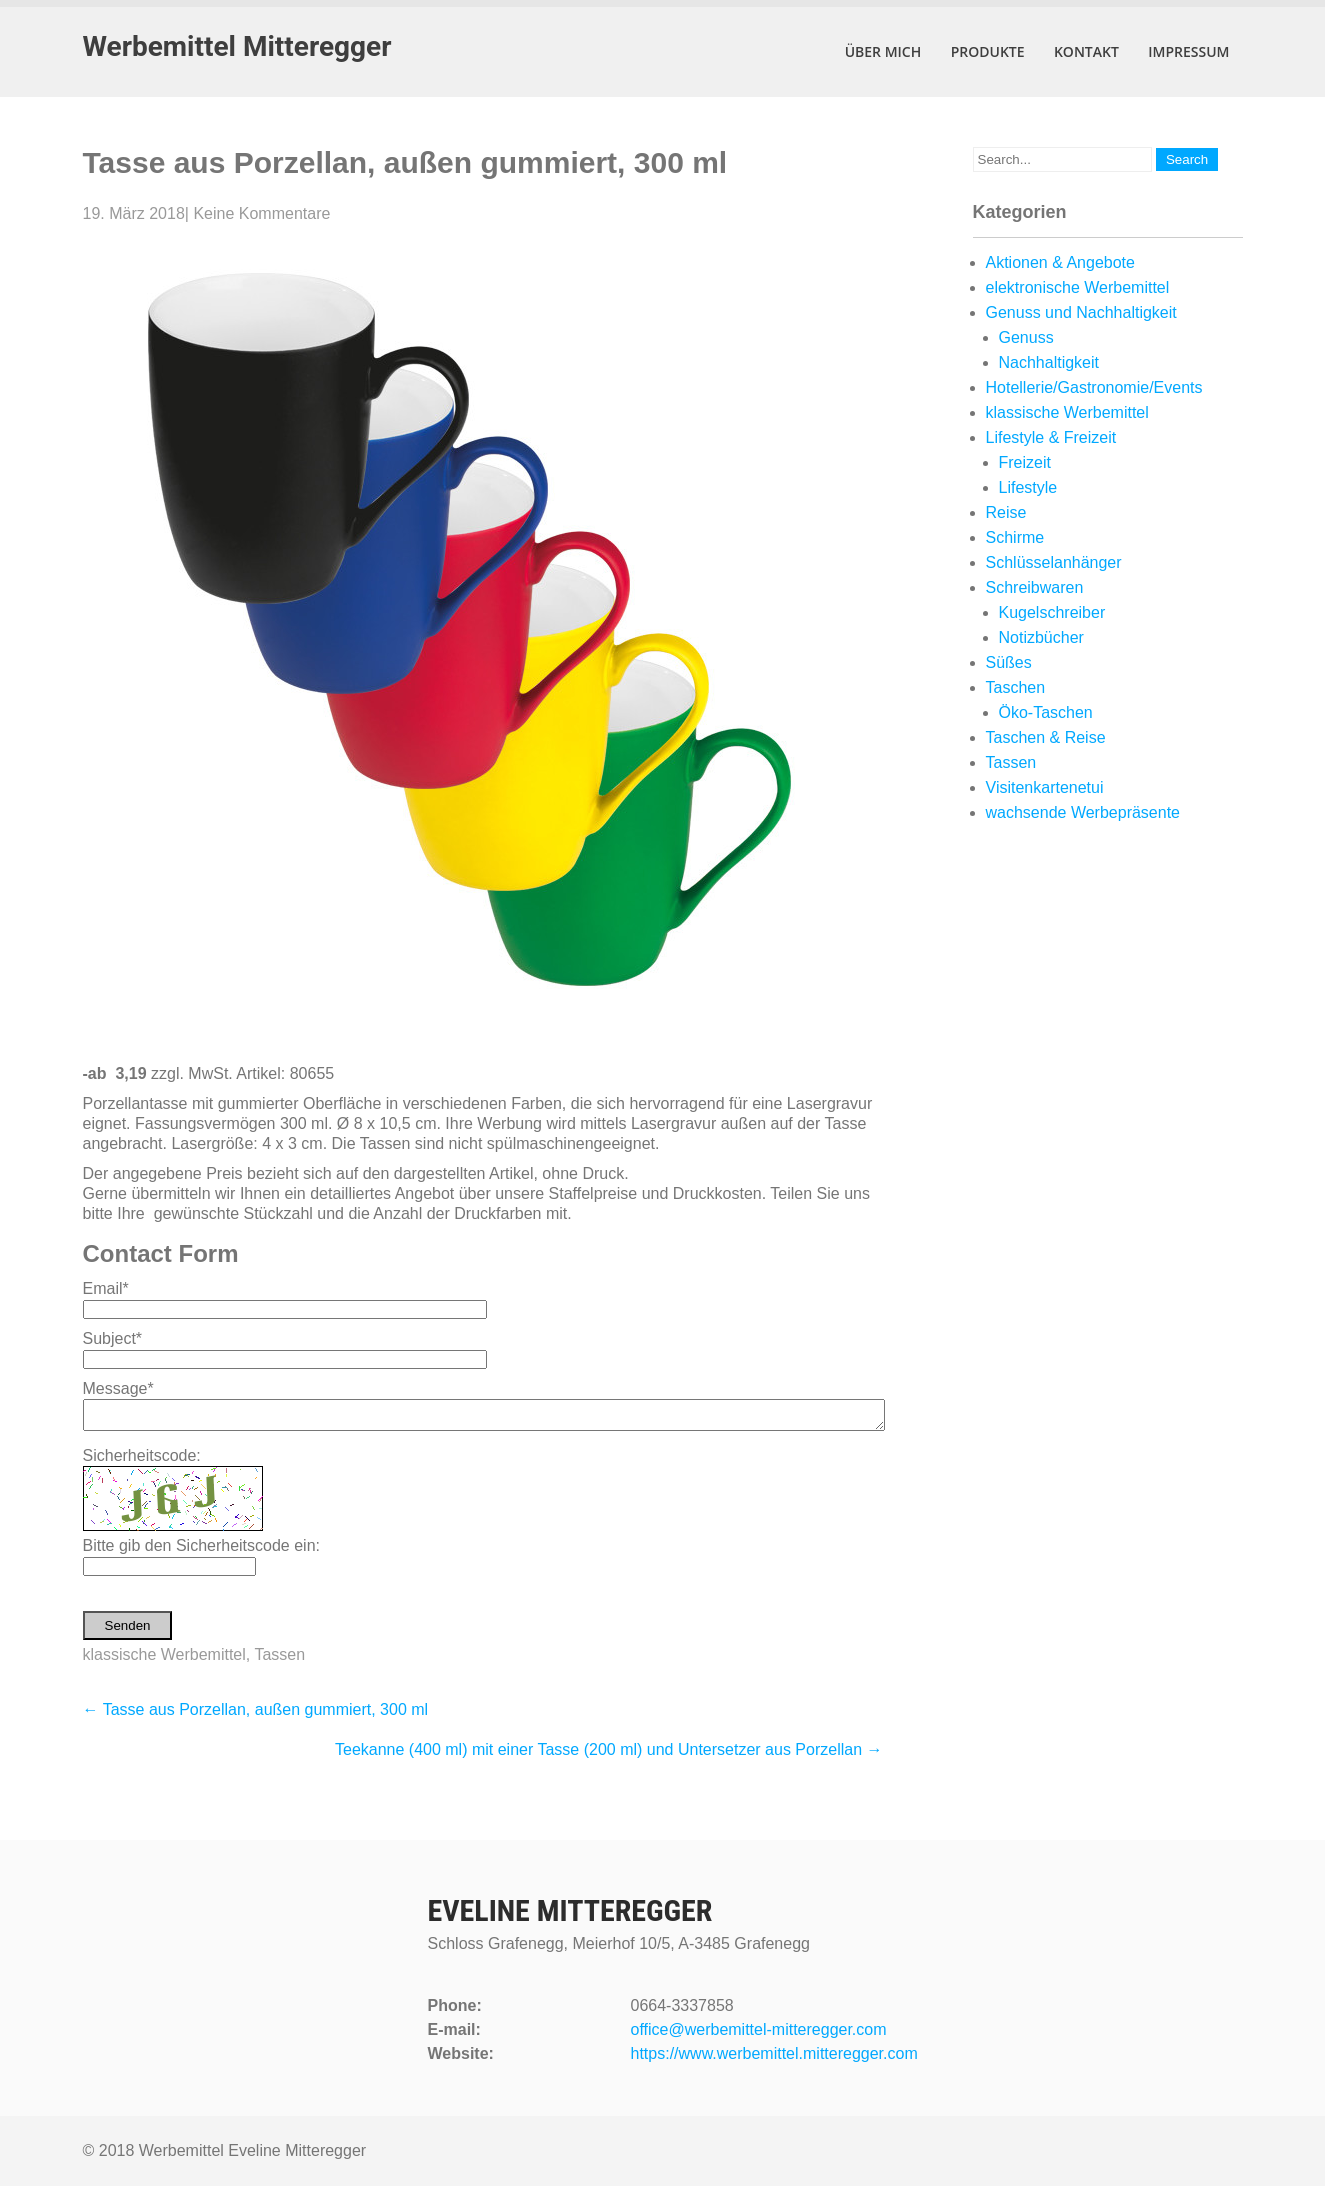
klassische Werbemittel (164, 1660)
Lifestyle (1028, 487)
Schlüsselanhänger (1054, 562)
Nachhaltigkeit (1049, 362)
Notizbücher (1041, 637)
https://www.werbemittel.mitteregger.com (774, 2059)
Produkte (988, 51)
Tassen (279, 1660)
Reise (1006, 512)
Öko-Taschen (1046, 712)
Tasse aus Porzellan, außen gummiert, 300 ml (256, 1715)
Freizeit (1025, 462)
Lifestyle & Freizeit (1051, 437)
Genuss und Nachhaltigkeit (1081, 312)
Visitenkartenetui (1045, 787)
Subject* (113, 1338)
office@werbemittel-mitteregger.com (759, 2035)
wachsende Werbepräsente (1083, 812)
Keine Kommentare (261, 213)
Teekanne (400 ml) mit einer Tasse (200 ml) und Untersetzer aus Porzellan (609, 1755)
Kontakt (1086, 51)
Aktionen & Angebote (1060, 262)
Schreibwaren (1035, 587)
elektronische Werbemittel (1078, 287)
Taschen (1016, 687)
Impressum (1188, 51)
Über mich (883, 51)
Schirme (1015, 537)
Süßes (1009, 662)
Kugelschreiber (1052, 612)
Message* (118, 1388)
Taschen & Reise (1046, 737)
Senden (128, 1631)
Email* (106, 1288)
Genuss (1026, 337)
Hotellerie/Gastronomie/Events (1094, 387)
